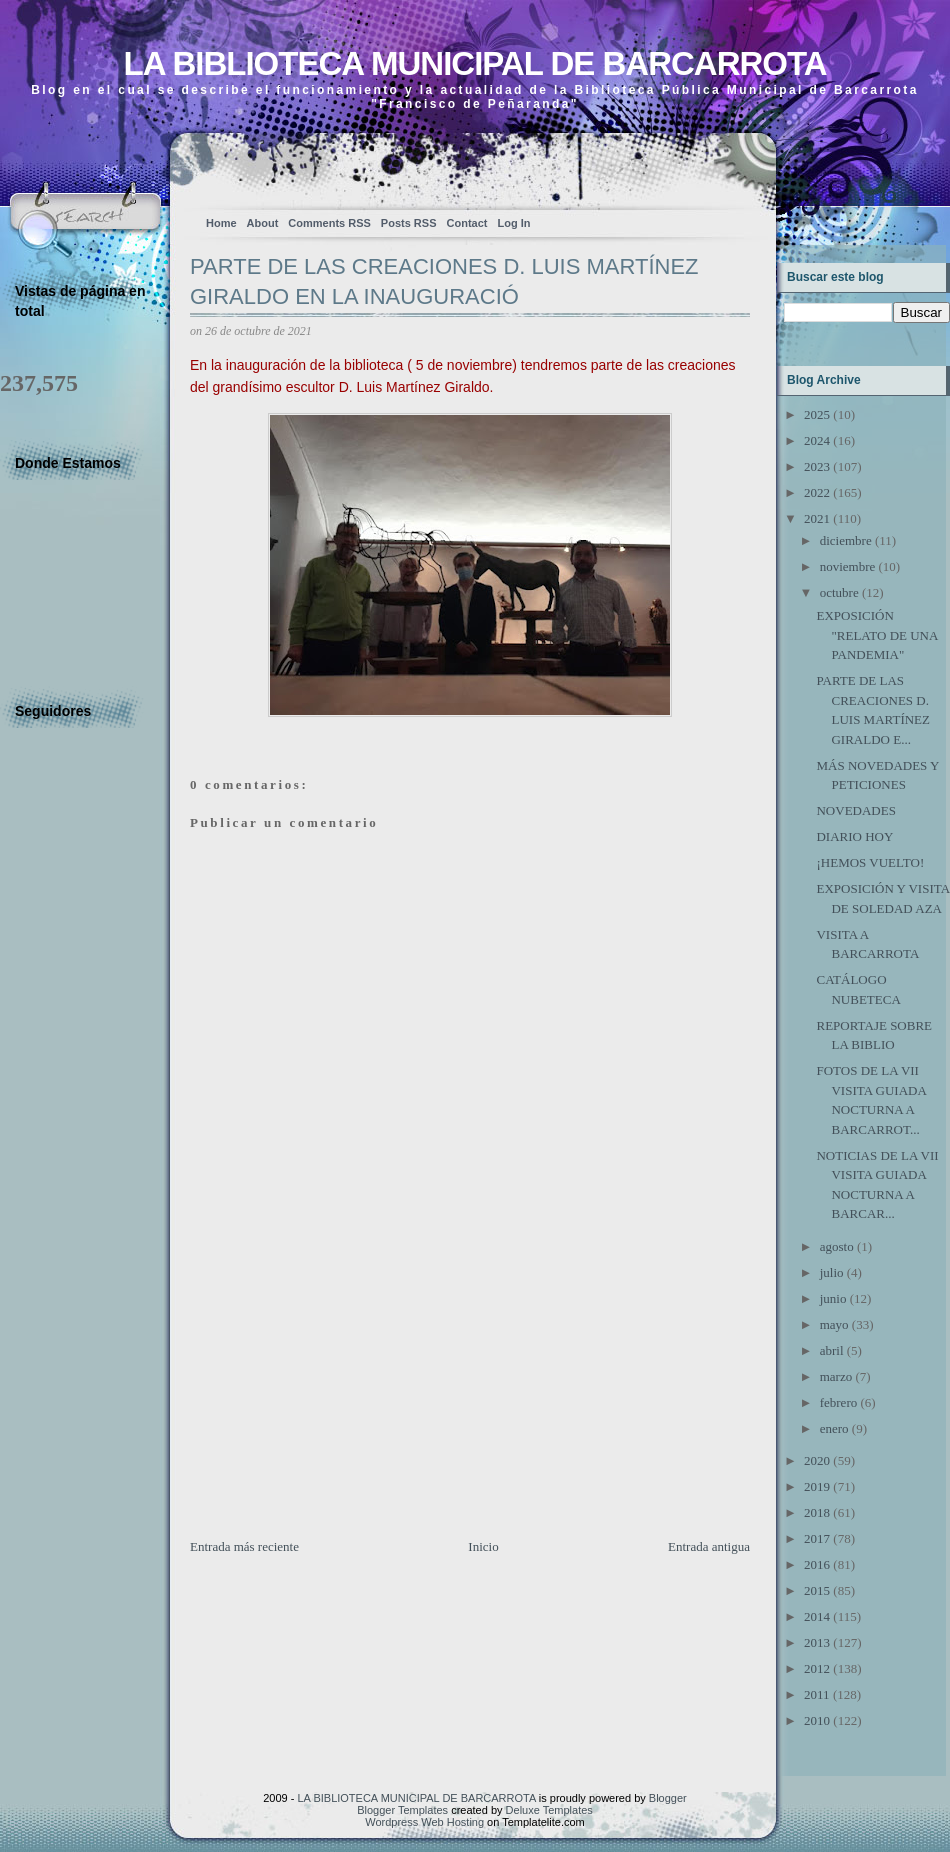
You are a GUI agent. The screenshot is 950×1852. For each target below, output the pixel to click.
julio (832, 1272)
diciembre (846, 540)
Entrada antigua (709, 1546)
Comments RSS (329, 223)
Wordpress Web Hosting (424, 1822)
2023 (817, 466)
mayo (834, 1324)
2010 (817, 1720)
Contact (467, 223)
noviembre (848, 566)
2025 (817, 414)
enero (834, 1428)
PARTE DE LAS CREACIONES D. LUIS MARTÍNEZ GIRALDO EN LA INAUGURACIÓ (444, 282)
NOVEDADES (855, 810)
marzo (836, 1376)
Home (221, 223)
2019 (817, 1486)
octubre (839, 592)
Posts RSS (409, 223)
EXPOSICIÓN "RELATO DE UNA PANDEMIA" (876, 635)
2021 (817, 518)
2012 (817, 1668)
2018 (817, 1512)
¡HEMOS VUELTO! (870, 862)
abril (832, 1350)
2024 (817, 440)
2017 (817, 1538)
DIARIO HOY (854, 836)
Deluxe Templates (549, 1810)
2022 (817, 492)
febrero (839, 1402)
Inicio (483, 1546)
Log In (513, 223)
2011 (817, 1694)
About (263, 223)
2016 (817, 1564)
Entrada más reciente (244, 1546)
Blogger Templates (402, 1810)
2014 (817, 1616)
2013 (817, 1642)
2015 (817, 1590)
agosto (837, 1246)
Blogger (668, 1798)
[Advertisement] (340, 1397)
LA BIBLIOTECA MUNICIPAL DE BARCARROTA (474, 63)
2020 (817, 1460)
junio (833, 1298)
